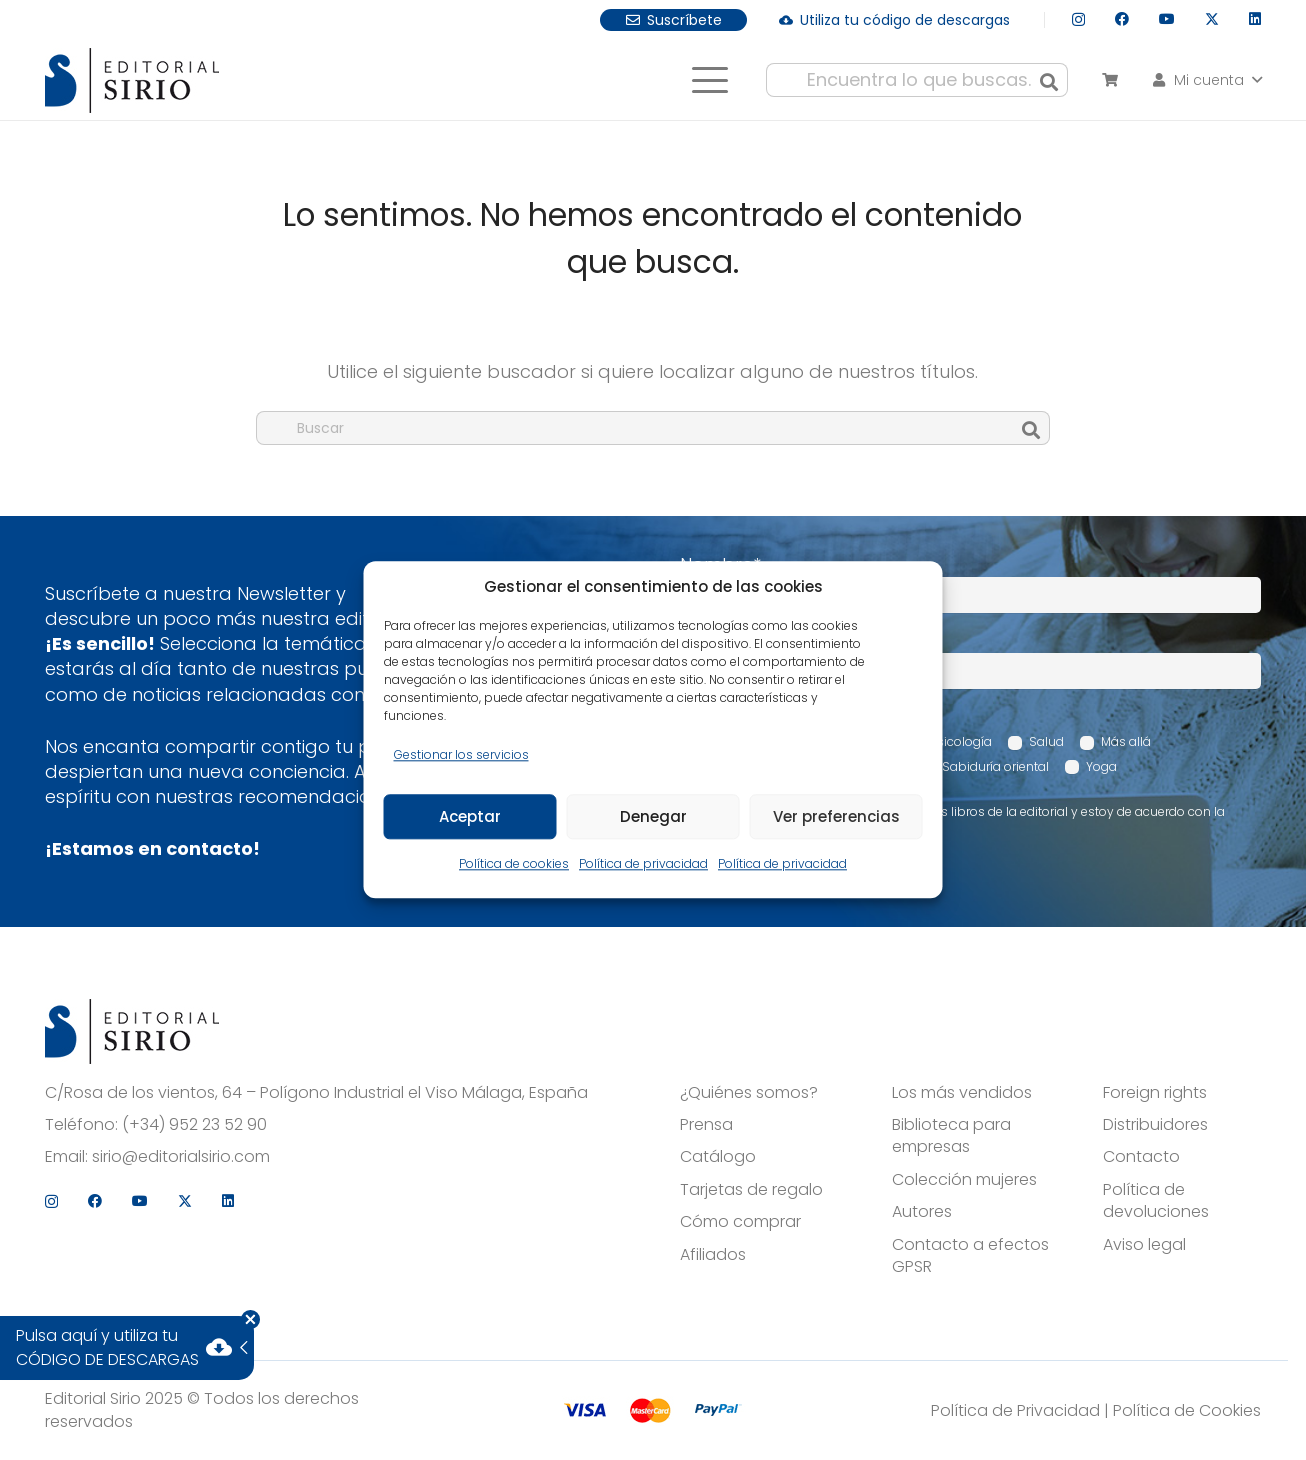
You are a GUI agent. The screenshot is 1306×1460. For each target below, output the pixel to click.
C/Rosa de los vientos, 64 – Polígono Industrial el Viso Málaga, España (316, 1093)
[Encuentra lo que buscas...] (917, 80)
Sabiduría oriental (995, 766)
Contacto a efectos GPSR (970, 1256)
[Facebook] (1122, 19)
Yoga (1101, 766)
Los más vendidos (962, 1093)
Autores (922, 1212)
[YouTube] (1167, 19)
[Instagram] (1078, 19)
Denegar (653, 816)
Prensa (706, 1125)
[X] (1212, 19)
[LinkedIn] (1255, 19)
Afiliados (713, 1255)
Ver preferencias (836, 816)
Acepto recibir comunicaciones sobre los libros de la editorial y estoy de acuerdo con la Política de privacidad (963, 820)
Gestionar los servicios (461, 754)
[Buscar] (1049, 80)
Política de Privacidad (1015, 1410)
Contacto (1141, 1157)
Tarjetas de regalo (751, 1190)
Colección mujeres (964, 1180)
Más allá (1126, 741)
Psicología (961, 741)
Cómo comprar (740, 1222)
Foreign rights (1155, 1093)
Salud (1046, 741)
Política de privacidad (643, 864)
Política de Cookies (1187, 1410)
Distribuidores (1155, 1125)
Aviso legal (1144, 1245)
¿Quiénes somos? (749, 1093)
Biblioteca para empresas (951, 1136)
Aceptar (470, 816)
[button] (709, 80)
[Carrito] (1109, 80)
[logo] (132, 80)
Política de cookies (514, 864)
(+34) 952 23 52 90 (194, 1125)
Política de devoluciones (1156, 1201)
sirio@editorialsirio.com (181, 1157)
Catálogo (718, 1157)
